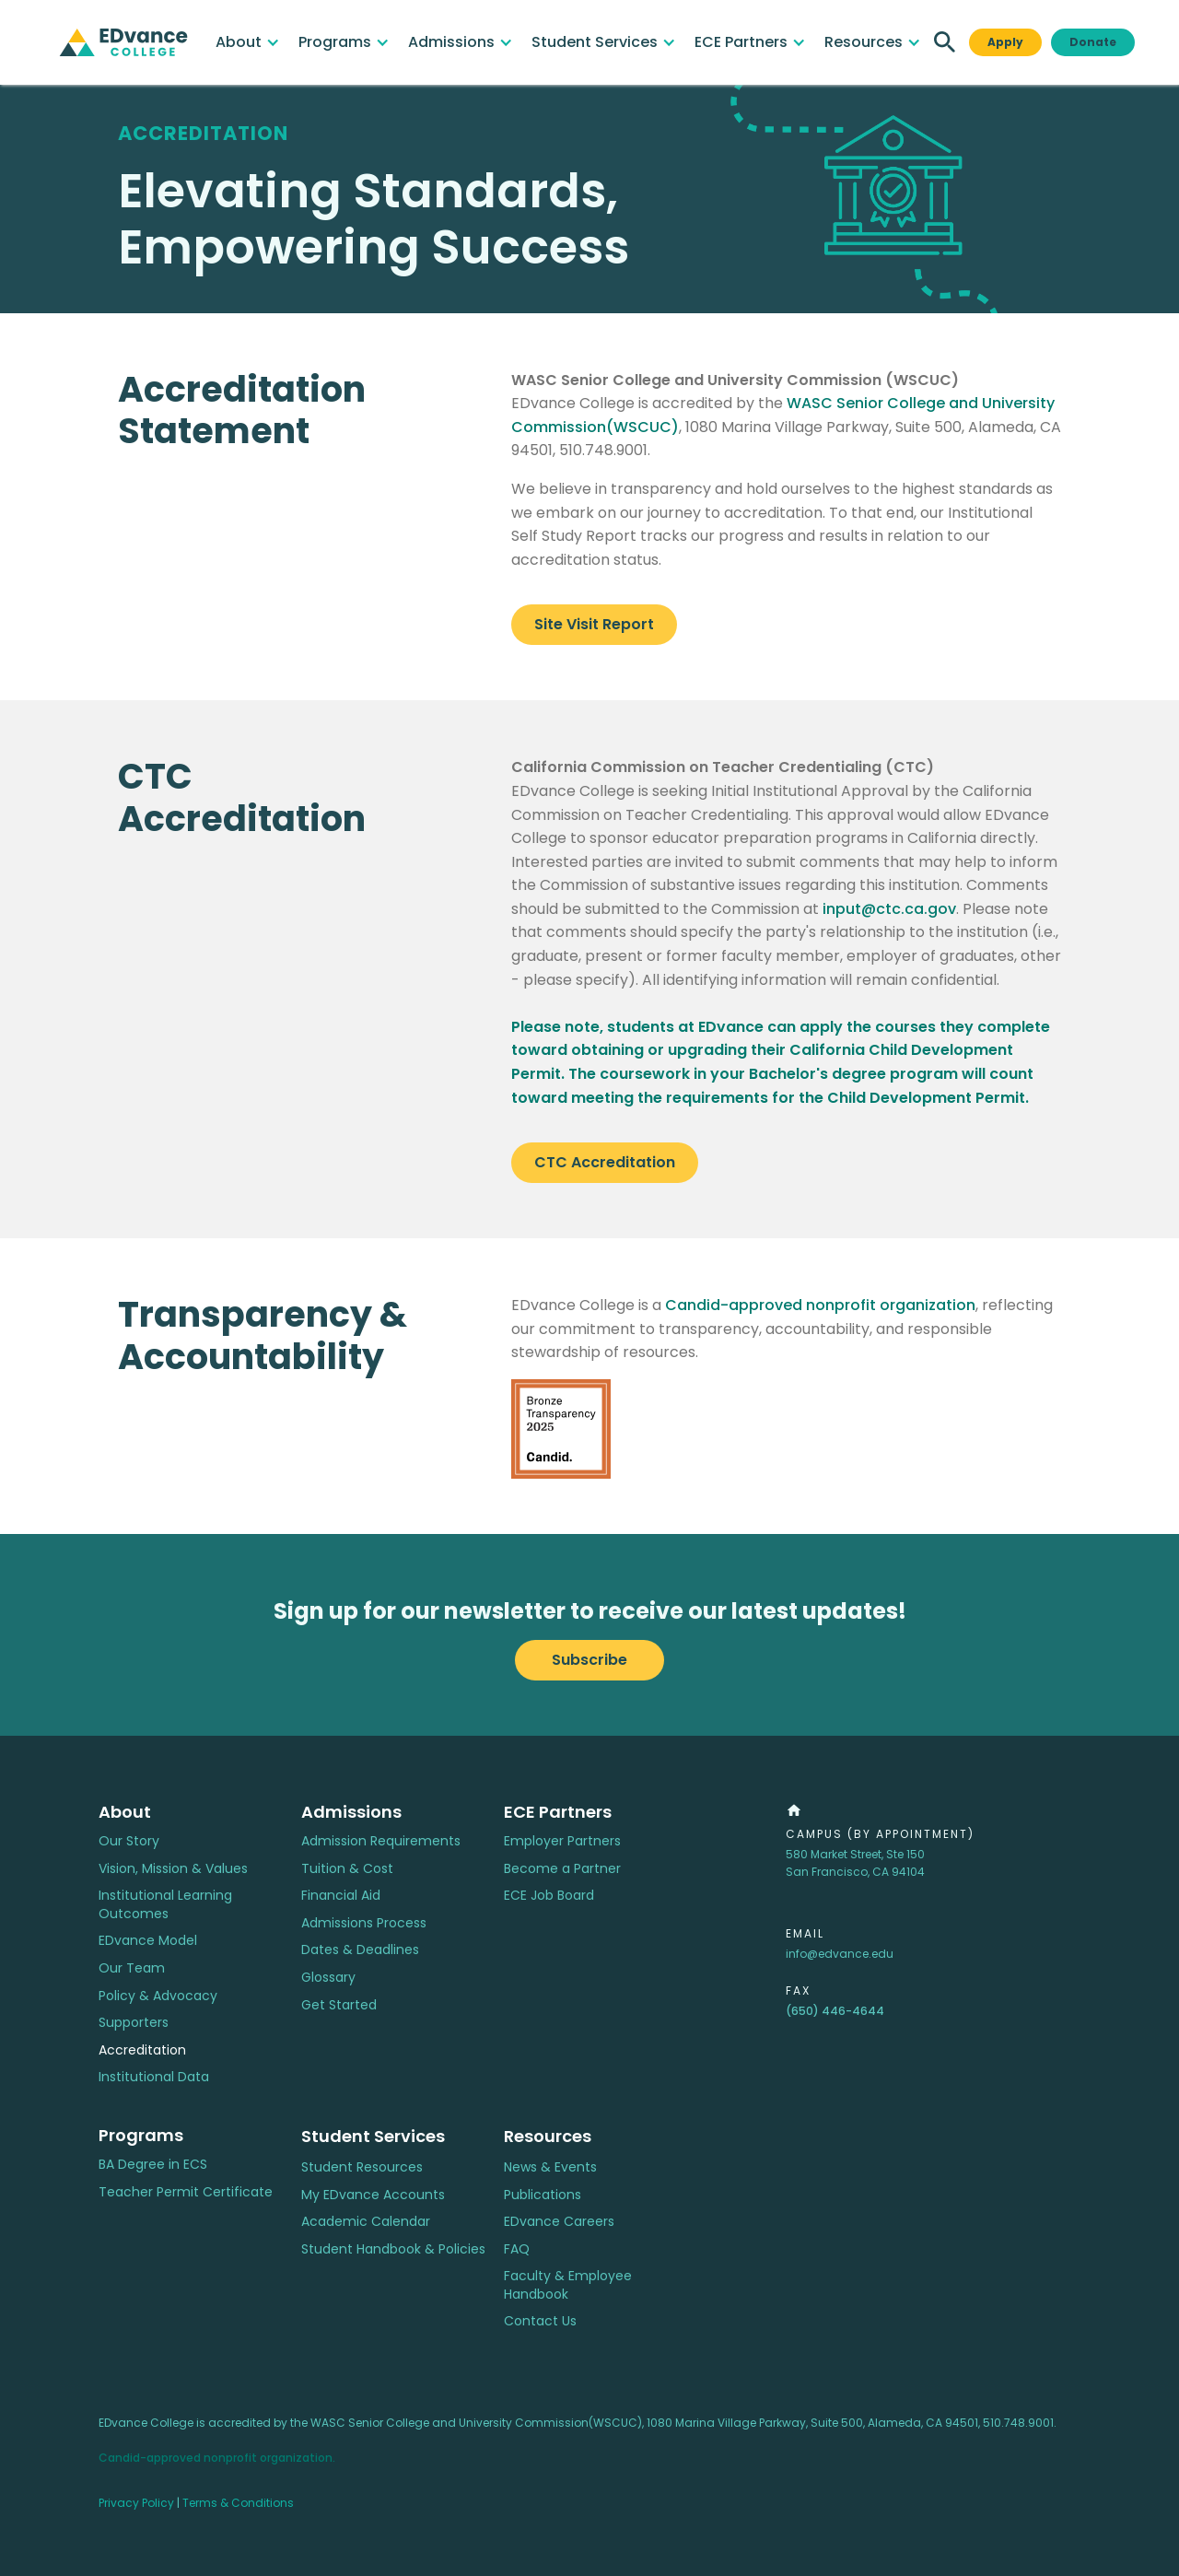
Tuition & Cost (347, 1869)
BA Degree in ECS (153, 2164)
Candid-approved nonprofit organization (820, 1305)
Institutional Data (154, 2077)
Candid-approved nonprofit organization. (217, 2457)
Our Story (129, 1841)
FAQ (517, 2249)
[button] (247, 42)
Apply (1005, 42)
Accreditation (142, 2050)
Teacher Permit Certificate (186, 2192)
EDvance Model (148, 1941)
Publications (542, 2195)
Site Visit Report (594, 624)
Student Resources (362, 2167)
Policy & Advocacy (158, 1996)
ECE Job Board (549, 1895)
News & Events (550, 2167)
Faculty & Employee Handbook (568, 2285)
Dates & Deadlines (360, 1950)
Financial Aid (340, 1895)
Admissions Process (363, 1923)
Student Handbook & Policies (393, 2249)
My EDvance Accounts (373, 2195)
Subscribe (589, 1659)
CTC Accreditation (604, 1162)
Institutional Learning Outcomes (165, 1905)
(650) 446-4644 (835, 2011)
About (125, 1811)
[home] (123, 42)
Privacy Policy (136, 2503)
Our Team (132, 1968)
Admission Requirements (381, 1841)
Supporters (134, 2023)
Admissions (351, 1811)
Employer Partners (562, 1841)
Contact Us (540, 2321)
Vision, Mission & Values (173, 1869)
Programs (141, 2135)
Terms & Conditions (238, 2503)
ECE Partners (558, 1811)
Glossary (328, 1977)
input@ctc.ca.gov (889, 908)
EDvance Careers (559, 2222)
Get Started (339, 2005)
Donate (1092, 42)
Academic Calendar (365, 2222)
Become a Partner (562, 1869)
